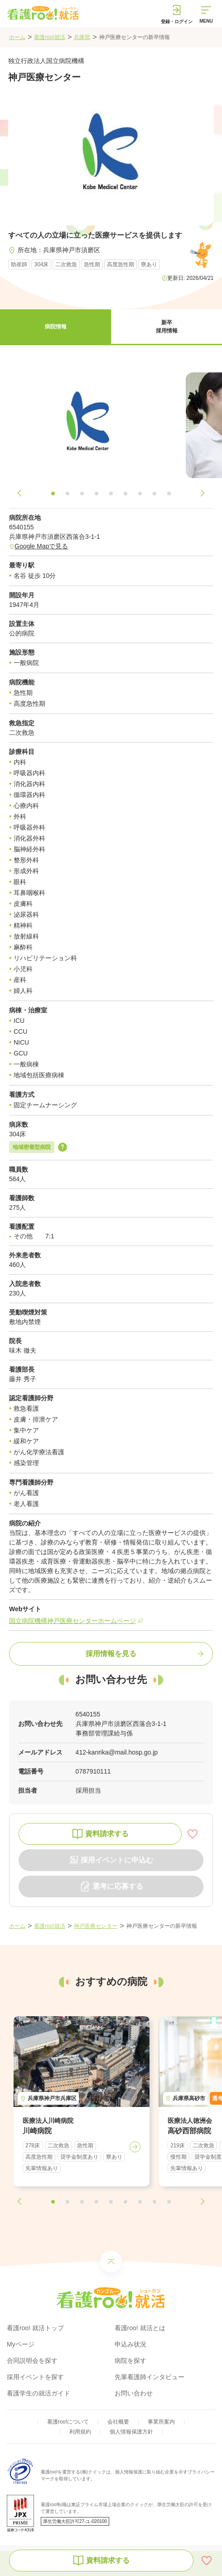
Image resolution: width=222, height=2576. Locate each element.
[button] (55, 327)
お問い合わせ (134, 2393)
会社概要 (118, 2422)
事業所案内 (161, 2422)
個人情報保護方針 (131, 2432)
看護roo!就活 (49, 37)
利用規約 (80, 2432)
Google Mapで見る (41, 546)
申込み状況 (130, 2344)
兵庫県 (82, 37)
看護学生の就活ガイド (38, 2393)
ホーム (17, 37)
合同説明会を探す (32, 2360)
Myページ (20, 2344)
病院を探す (130, 2360)
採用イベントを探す (35, 2376)
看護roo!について (68, 2422)
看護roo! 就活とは (140, 2328)
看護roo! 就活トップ (35, 2328)
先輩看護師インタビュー (149, 2376)
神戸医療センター (95, 1926)
